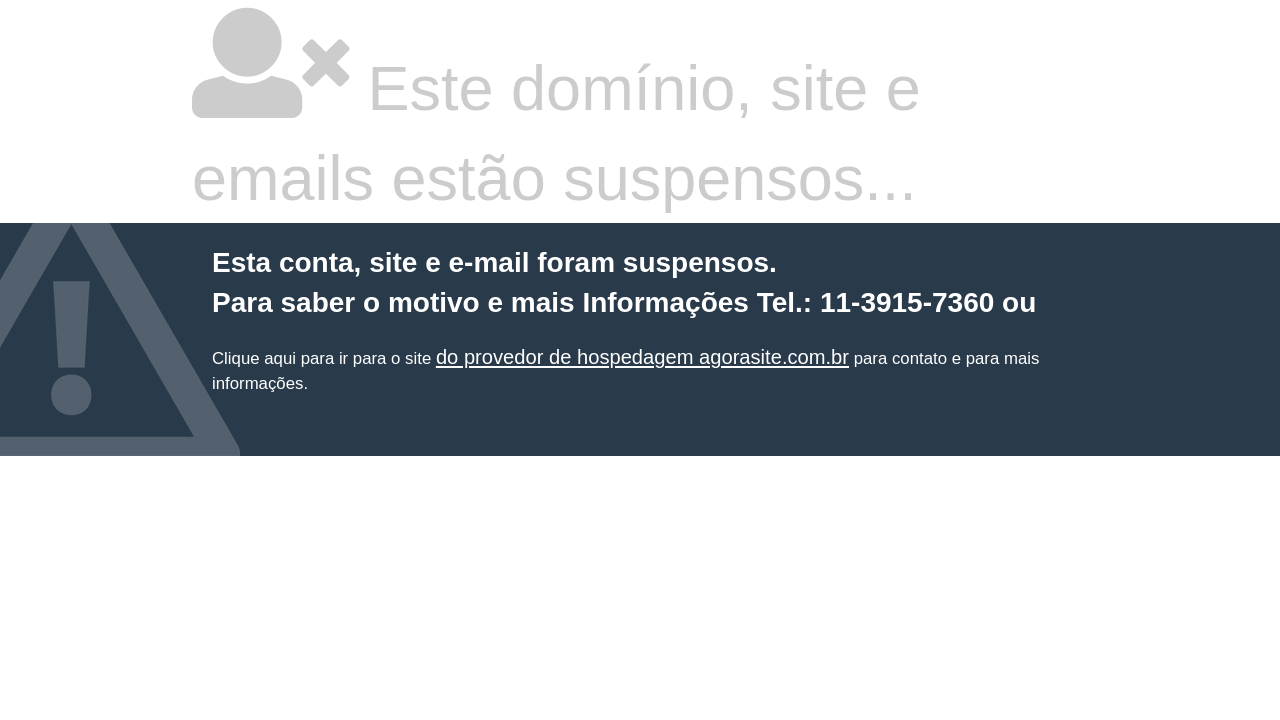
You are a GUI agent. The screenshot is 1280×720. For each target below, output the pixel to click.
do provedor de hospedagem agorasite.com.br (642, 357)
